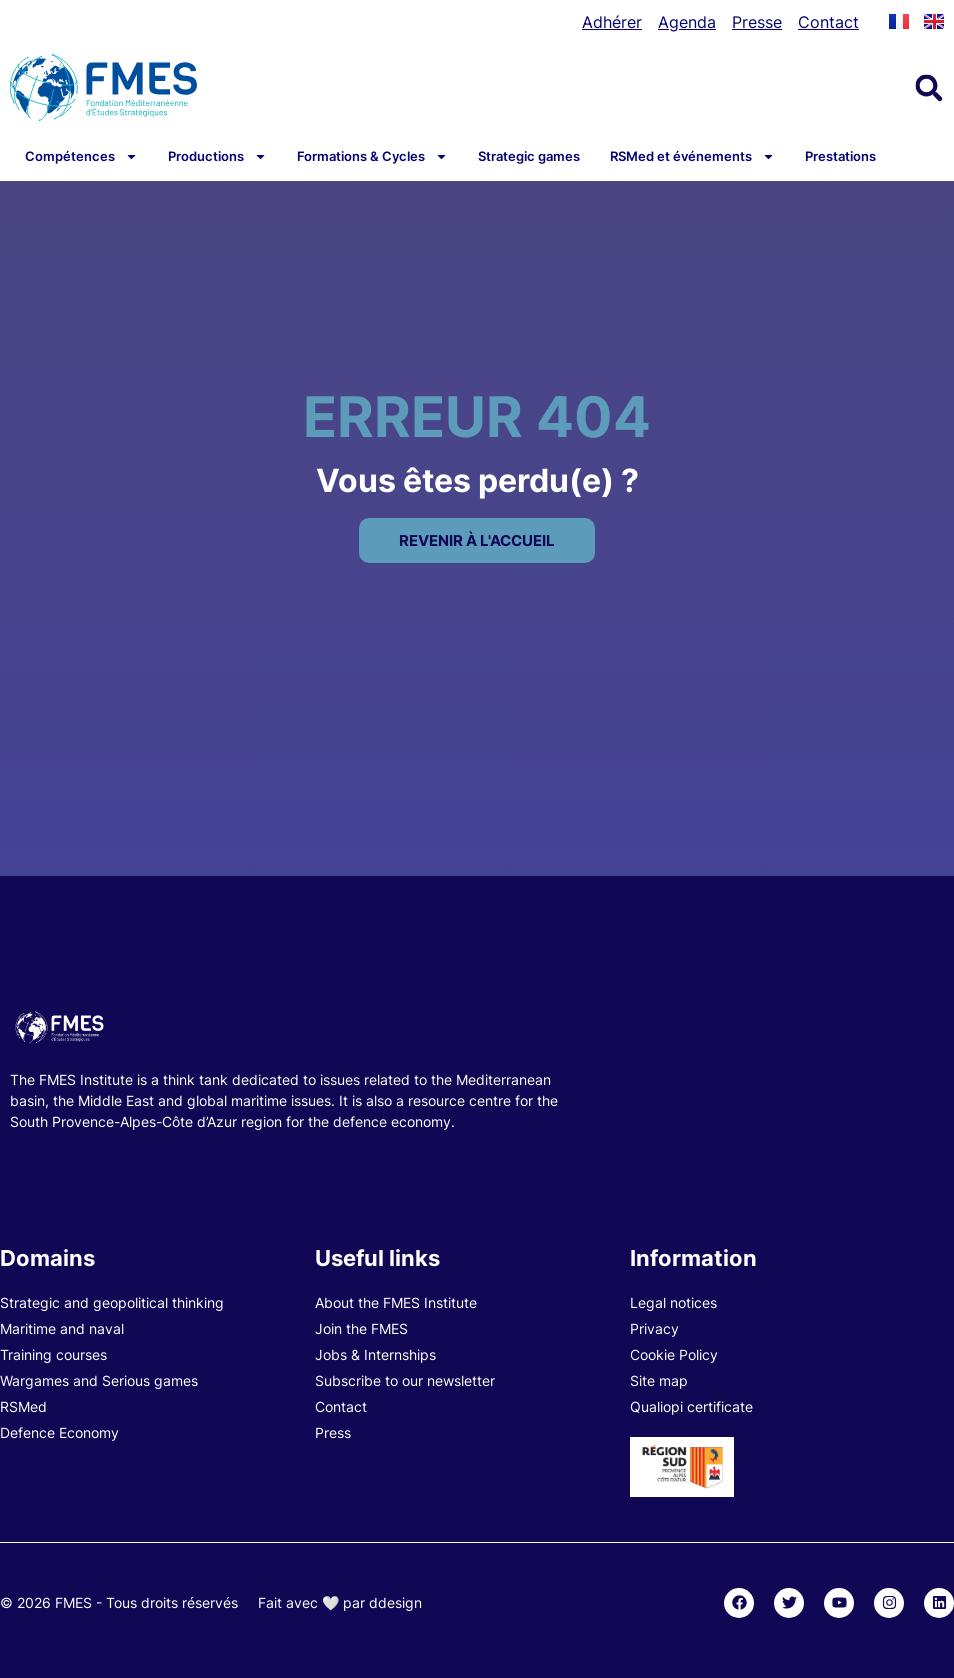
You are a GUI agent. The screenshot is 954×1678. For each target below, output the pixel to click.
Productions (217, 156)
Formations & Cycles (372, 156)
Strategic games (529, 156)
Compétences (81, 156)
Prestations (840, 156)
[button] (929, 88)
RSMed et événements (692, 156)
